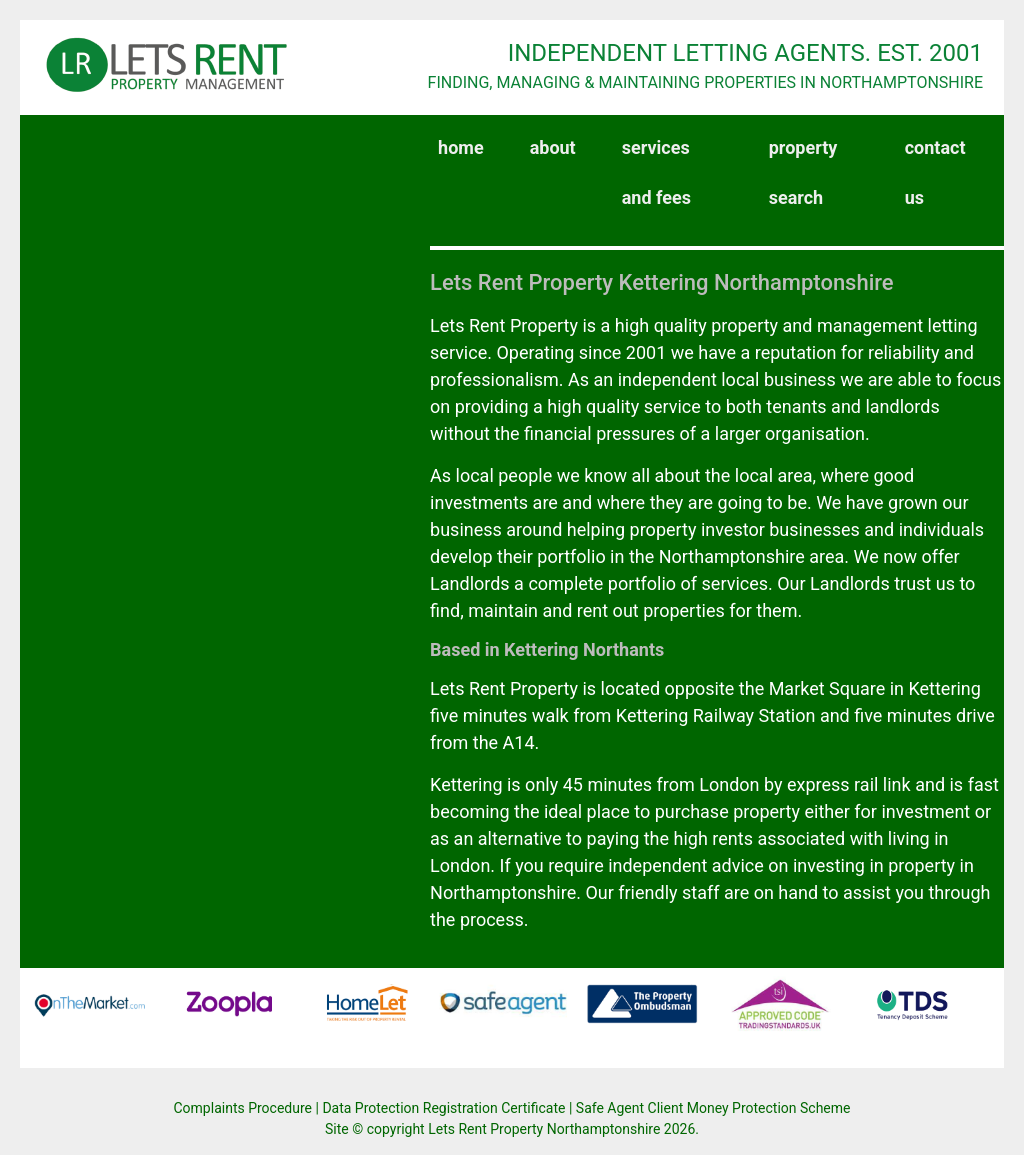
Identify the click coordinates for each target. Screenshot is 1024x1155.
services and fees (656, 172)
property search (803, 172)
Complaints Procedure (243, 1108)
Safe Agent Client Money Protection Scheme (713, 1108)
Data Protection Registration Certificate (443, 1108)
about (553, 147)
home (465, 140)
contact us (935, 172)
